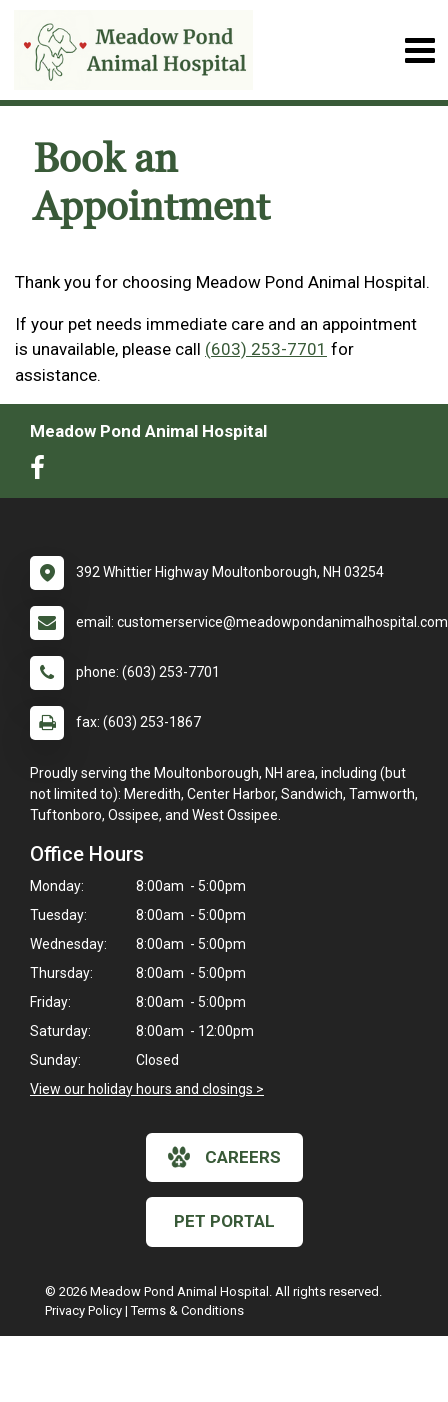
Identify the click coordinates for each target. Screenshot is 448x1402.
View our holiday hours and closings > (147, 1089)
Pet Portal (224, 1221)
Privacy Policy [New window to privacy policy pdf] (83, 1310)
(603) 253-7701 (266, 349)
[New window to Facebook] (42, 472)
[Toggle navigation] (419, 50)
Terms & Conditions (187, 1310)
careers (224, 1157)
